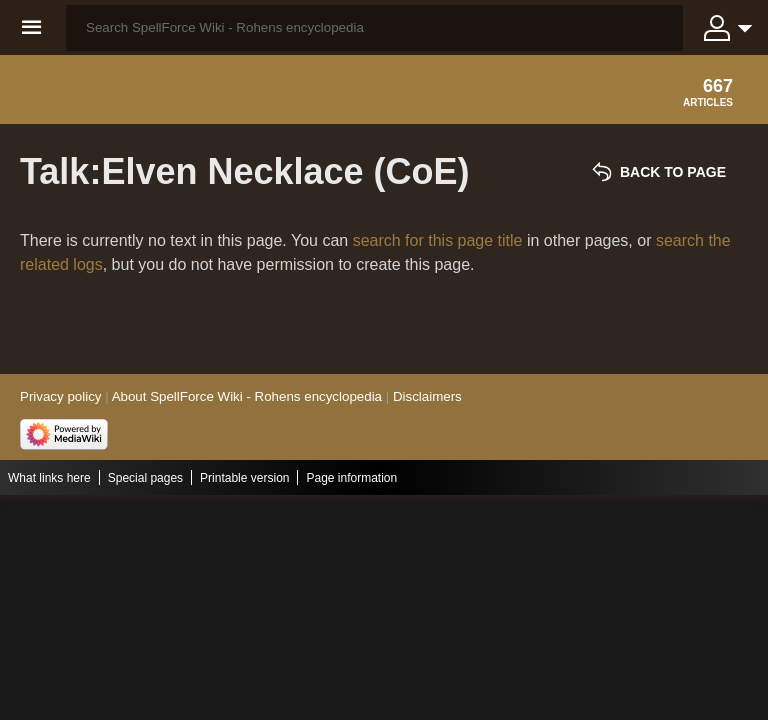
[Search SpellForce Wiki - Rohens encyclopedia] (374, 28)
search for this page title (438, 240)
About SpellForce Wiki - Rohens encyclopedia (247, 396)
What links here (49, 478)
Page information (351, 478)
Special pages (145, 478)
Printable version (244, 478)
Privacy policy (60, 396)
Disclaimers (427, 396)
